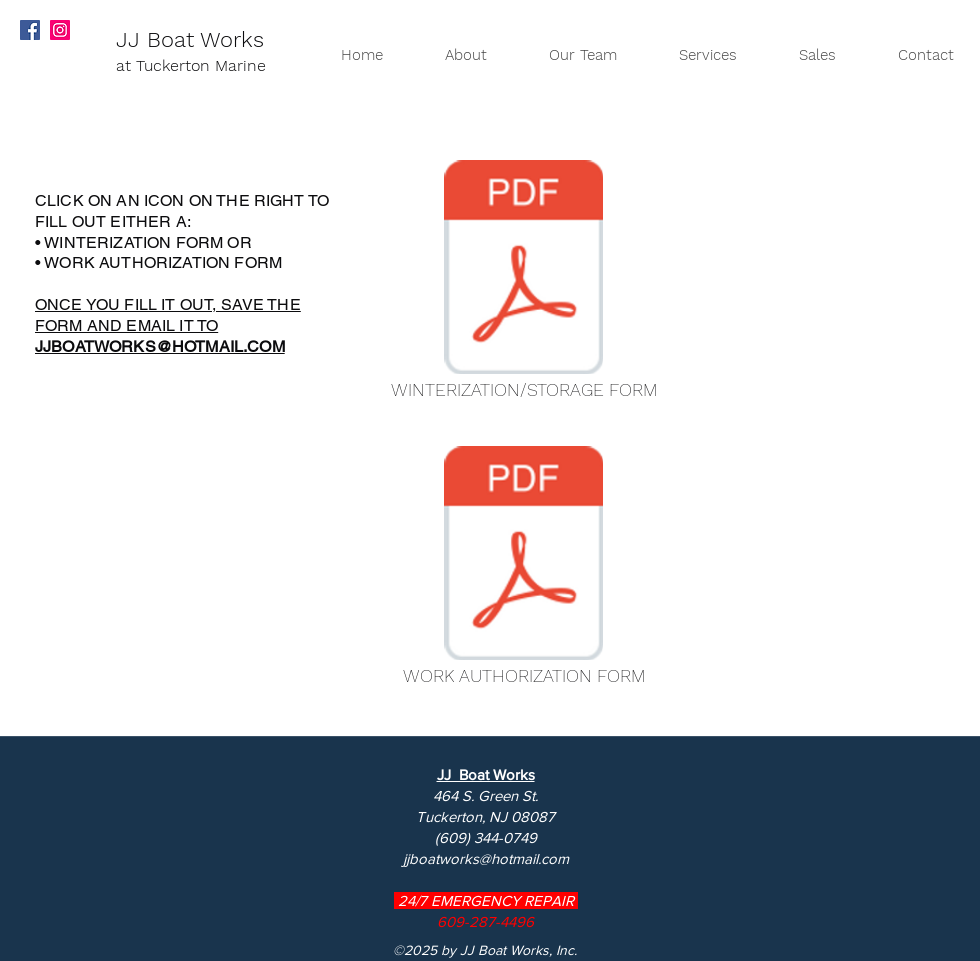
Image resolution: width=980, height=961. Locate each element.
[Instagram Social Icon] (60, 30)
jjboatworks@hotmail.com (486, 858)
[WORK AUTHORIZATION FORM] (523, 571)
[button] (801, 55)
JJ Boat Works (190, 39)
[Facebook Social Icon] (30, 30)
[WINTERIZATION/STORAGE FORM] (523, 285)
